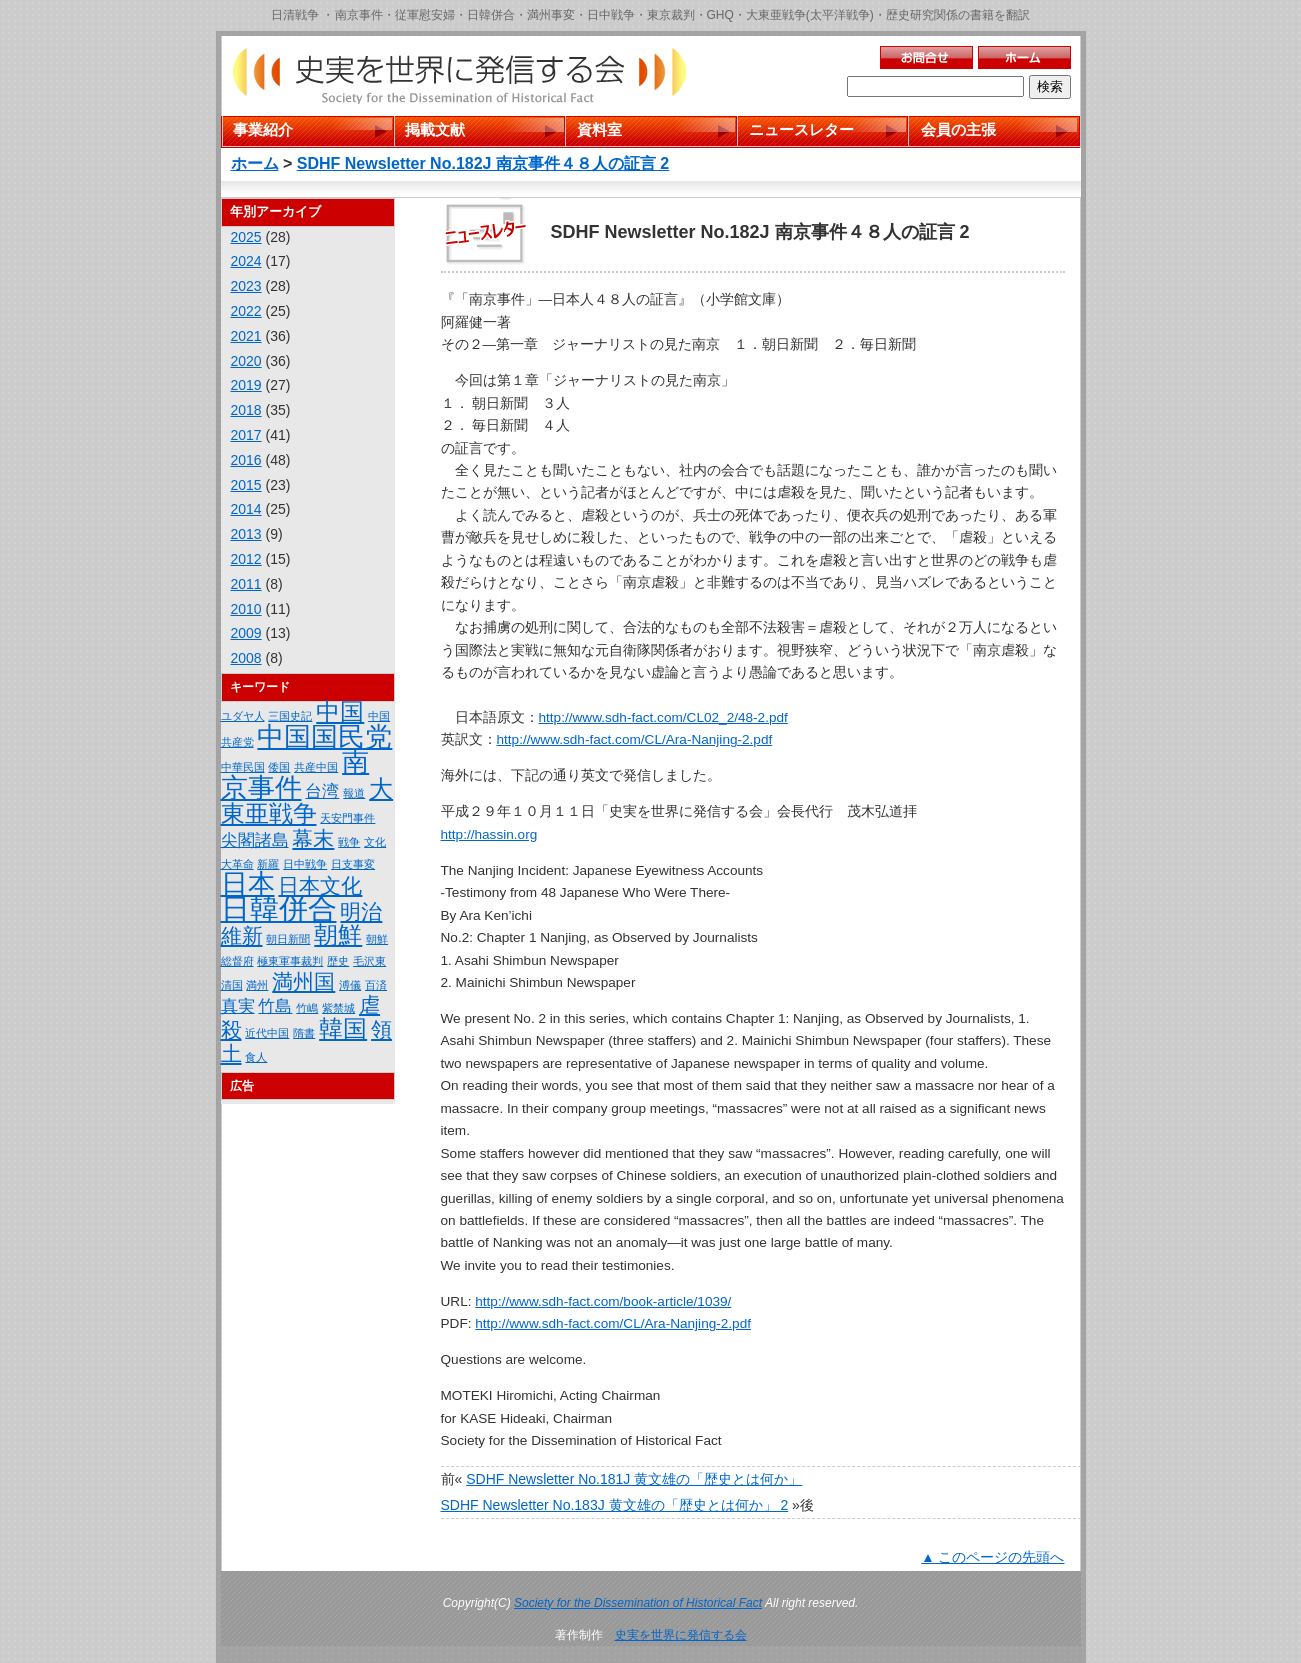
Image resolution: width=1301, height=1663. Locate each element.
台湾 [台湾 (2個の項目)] (322, 791)
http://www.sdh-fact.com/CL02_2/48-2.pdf (663, 717)
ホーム (255, 163)
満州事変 (551, 15)
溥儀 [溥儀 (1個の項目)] (350, 985)
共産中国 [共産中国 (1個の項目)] (316, 767)
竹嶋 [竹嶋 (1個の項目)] (307, 1008)
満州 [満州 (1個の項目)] (257, 985)
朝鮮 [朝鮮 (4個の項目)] (338, 934)
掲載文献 (435, 129)
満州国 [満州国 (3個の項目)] (303, 981)
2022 (246, 311)
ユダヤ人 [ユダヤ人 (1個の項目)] (243, 716)
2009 (246, 633)
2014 (246, 509)
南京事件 (359, 15)
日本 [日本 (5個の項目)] (248, 884)
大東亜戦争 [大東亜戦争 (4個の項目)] (307, 801)
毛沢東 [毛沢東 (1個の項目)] (369, 961)
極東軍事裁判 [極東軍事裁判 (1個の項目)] (290, 961)
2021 (246, 336)
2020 (246, 361)
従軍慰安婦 (425, 15)
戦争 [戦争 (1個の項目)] (349, 842)
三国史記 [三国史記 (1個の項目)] (290, 716)
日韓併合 (491, 15)
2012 (246, 559)
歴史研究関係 (922, 15)
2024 (246, 261)
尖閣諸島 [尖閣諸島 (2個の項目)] (255, 840)
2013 (246, 534)
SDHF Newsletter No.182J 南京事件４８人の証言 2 (483, 163)
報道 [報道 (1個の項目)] (354, 793)
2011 (246, 584)
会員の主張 (958, 129)
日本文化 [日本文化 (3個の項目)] (320, 885)
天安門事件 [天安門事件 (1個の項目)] (347, 818)
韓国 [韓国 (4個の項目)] (343, 1028)
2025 (246, 237)
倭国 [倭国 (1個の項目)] (279, 767)
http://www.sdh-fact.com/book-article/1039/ (603, 1301)
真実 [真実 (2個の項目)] (238, 1006)
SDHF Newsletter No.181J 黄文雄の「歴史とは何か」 (634, 1479)
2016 (246, 460)
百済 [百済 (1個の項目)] (376, 985)
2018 (246, 410)
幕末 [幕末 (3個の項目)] (313, 838)
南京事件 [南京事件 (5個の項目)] (295, 775)
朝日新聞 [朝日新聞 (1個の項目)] (288, 939)
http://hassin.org (489, 834)
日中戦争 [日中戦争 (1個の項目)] (305, 864)
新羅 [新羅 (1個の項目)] (268, 864)
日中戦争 (611, 15)
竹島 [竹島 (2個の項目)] (275, 1006)
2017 (246, 435)
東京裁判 (671, 15)
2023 (246, 286)
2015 (246, 485)
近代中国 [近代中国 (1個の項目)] (267, 1033)
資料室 (599, 129)
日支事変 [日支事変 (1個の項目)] (353, 864)
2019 (246, 385)
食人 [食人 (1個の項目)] (256, 1057)
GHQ (720, 15)
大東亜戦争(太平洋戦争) (810, 15)
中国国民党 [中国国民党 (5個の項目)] (324, 737)
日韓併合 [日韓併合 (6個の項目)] (279, 908)
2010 (246, 609)
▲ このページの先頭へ (992, 1557)
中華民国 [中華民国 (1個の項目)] (243, 767)
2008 (246, 658)
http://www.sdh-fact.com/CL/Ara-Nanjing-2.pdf (635, 739)
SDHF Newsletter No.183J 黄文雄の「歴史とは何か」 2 (615, 1505)
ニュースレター (801, 129)
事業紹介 (263, 129)
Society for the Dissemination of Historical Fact (638, 1603)
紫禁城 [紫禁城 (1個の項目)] (338, 1008)
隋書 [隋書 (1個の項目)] (304, 1033)
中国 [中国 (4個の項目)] (340, 711)
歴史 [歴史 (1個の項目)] (338, 961)
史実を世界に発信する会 (681, 1635)
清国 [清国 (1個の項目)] (232, 985)
